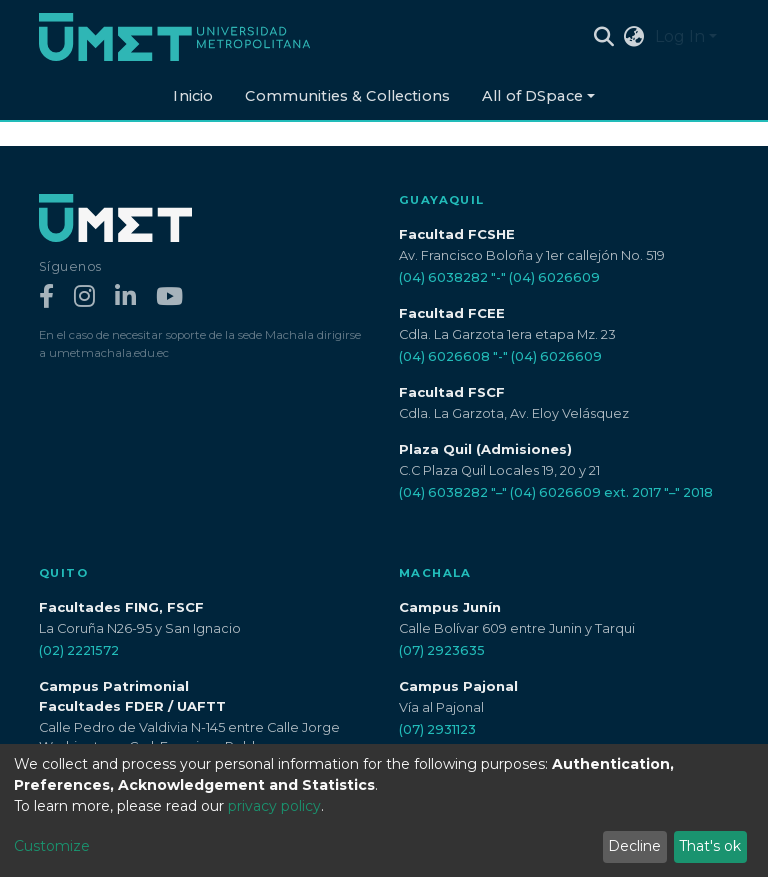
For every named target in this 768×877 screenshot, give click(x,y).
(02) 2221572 (79, 650)
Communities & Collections (347, 96)
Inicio (193, 96)
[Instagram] (84, 297)
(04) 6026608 (444, 356)
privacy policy (274, 806)
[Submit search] (604, 37)
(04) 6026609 (554, 277)
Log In (680, 36)
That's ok (710, 846)
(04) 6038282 (443, 277)
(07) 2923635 (442, 650)
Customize (52, 846)
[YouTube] (169, 297)
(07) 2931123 (437, 729)
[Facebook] (46, 297)
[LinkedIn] (125, 297)
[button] (634, 37)
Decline (634, 846)
